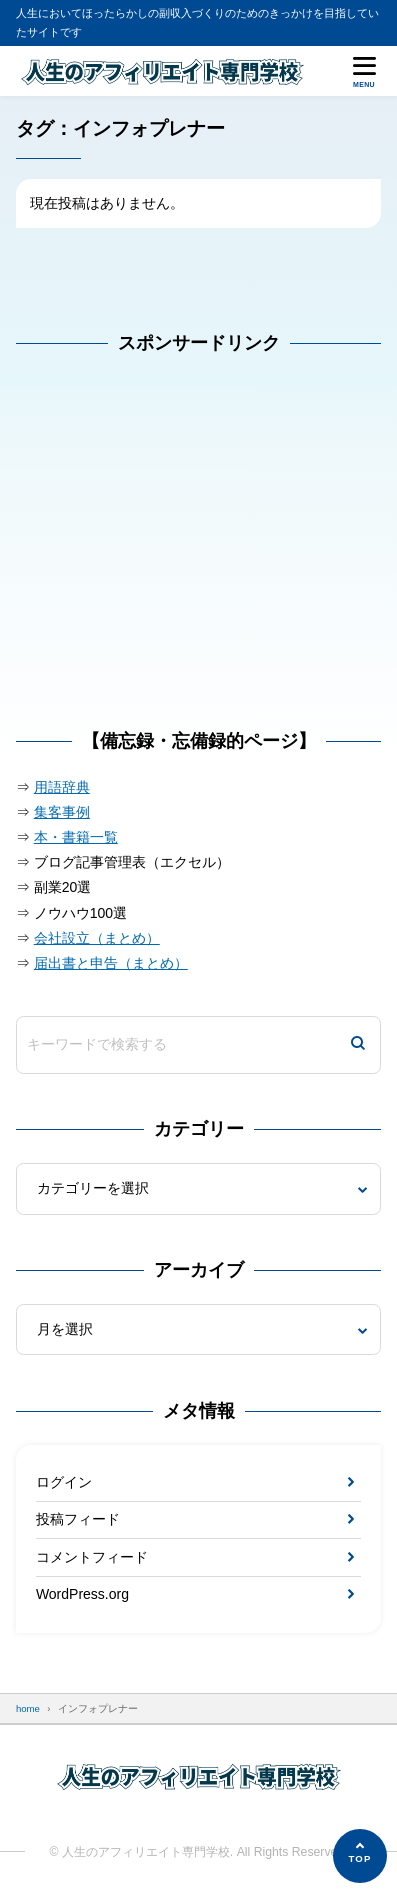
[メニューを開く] (364, 70)
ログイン (64, 1482)
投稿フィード (78, 1519)
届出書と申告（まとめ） (111, 963)
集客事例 (62, 812)
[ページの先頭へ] (360, 1856)
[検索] (358, 1044)
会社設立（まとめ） (97, 938)
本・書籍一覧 (76, 837)
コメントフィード (92, 1557)
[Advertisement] (166, 552)
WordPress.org (82, 1594)
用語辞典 (62, 787)
